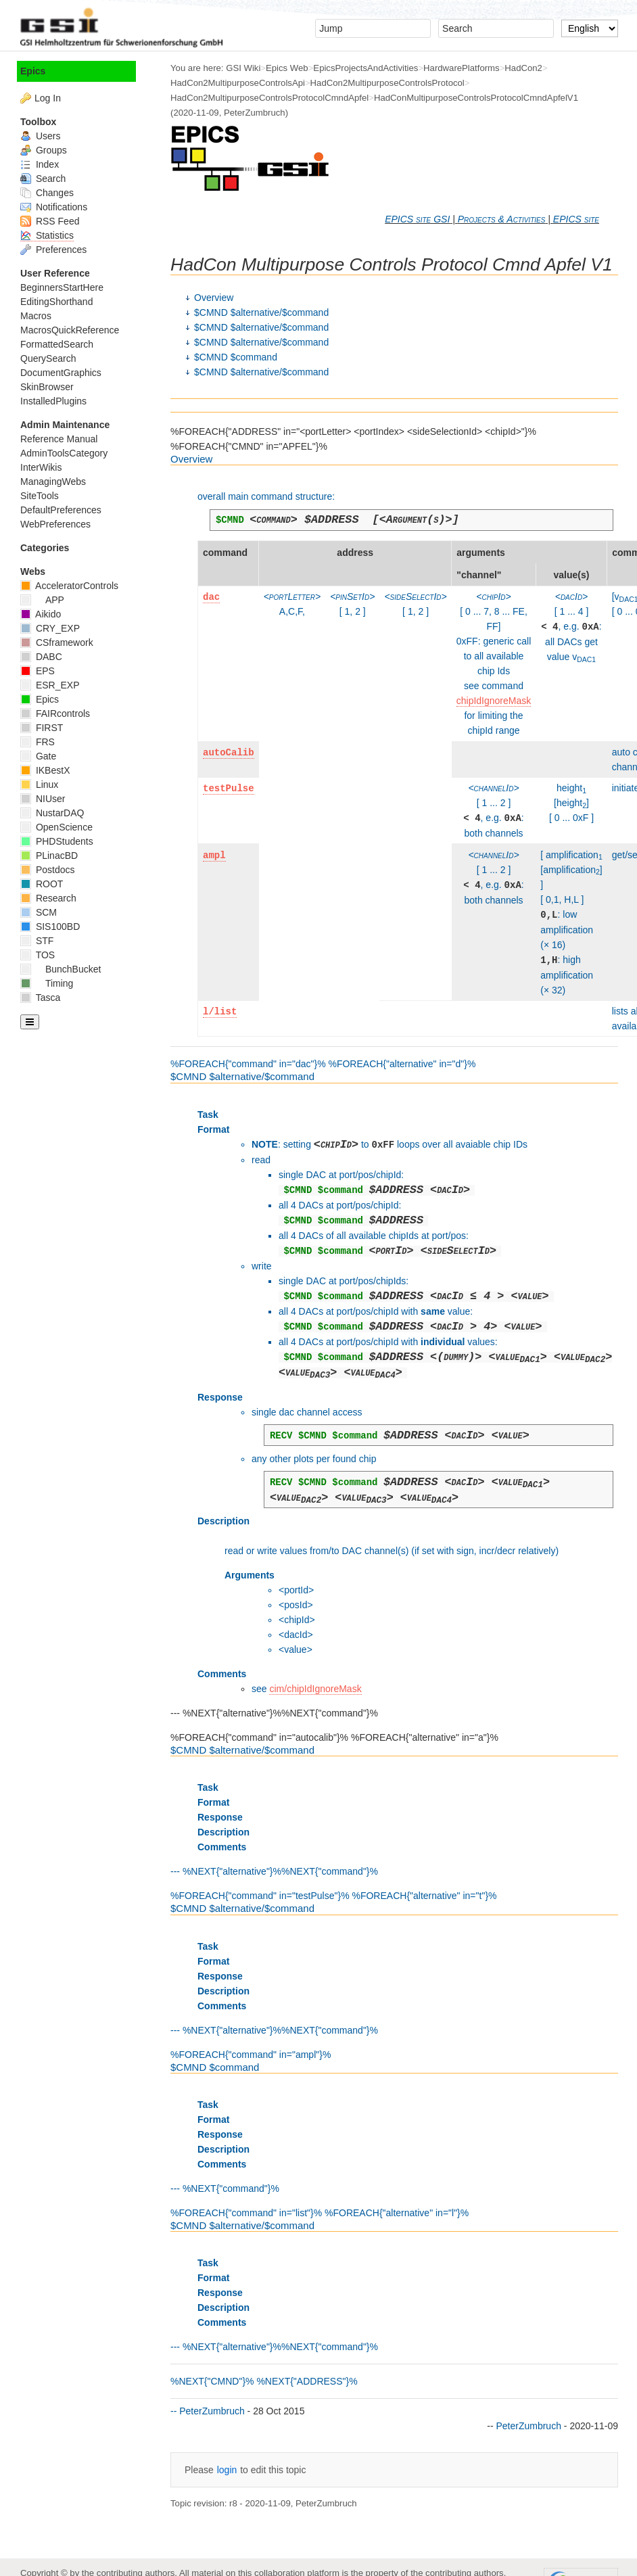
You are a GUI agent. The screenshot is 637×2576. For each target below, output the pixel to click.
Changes (47, 192)
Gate (38, 756)
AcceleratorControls (69, 585)
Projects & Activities (502, 219)
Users (40, 136)
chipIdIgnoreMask (494, 700)
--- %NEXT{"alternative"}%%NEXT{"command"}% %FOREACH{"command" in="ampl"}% (394, 1981)
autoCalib (228, 752)
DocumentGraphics (60, 372)
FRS (37, 741)
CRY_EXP (50, 628)
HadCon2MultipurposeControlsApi (237, 83)
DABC (41, 656)
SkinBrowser (47, 386)
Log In (47, 98)
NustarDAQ (52, 812)
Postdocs (47, 869)
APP (42, 599)
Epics (32, 71)
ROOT (41, 884)
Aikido (40, 614)
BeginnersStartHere (61, 287)
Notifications (53, 207)
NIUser (42, 798)
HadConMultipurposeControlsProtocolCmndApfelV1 (476, 98)
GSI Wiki (243, 68)
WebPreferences (55, 524)
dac (211, 597)
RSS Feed (49, 221)
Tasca (40, 997)
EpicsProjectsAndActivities (365, 68)
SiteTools (39, 495)
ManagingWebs (53, 481)
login (227, 2469)
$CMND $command (235, 357)
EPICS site (576, 219)
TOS (37, 955)
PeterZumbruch (254, 113)
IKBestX (45, 770)
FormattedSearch (56, 344)
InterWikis (41, 467)
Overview (213, 297)
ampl (214, 855)
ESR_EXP (49, 685)
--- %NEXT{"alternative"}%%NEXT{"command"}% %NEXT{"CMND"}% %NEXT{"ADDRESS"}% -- (394, 2318)
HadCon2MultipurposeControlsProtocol (387, 83)
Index (39, 164)
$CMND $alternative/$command (261, 312)
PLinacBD (49, 855)
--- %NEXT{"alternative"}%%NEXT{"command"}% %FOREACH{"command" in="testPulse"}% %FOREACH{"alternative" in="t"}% (394, 1823)
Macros (35, 315)
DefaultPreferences (60, 510)
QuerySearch (48, 358)
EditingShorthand (56, 301)
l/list (220, 1011)
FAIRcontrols (55, 713)
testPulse (228, 788)
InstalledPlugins (53, 401)
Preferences (53, 249)
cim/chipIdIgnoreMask (315, 1688)
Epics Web (287, 68)
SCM (38, 912)
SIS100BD (50, 926)
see (260, 1688)
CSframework (56, 642)
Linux (39, 784)
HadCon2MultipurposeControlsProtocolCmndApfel (269, 98)
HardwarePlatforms (461, 68)
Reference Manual (58, 439)
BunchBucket (60, 969)
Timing (46, 983)
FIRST (41, 727)
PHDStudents (56, 841)
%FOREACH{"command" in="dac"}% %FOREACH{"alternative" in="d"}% (394, 761)
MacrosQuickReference (69, 330)
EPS (37, 670)
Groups (43, 150)
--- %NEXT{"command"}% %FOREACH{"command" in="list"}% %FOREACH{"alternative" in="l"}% (394, 2140)
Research (48, 898)
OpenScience (56, 827)
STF (36, 940)
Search (43, 178)
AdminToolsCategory (64, 453)
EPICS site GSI (417, 219)
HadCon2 (523, 68)
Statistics (47, 235)
